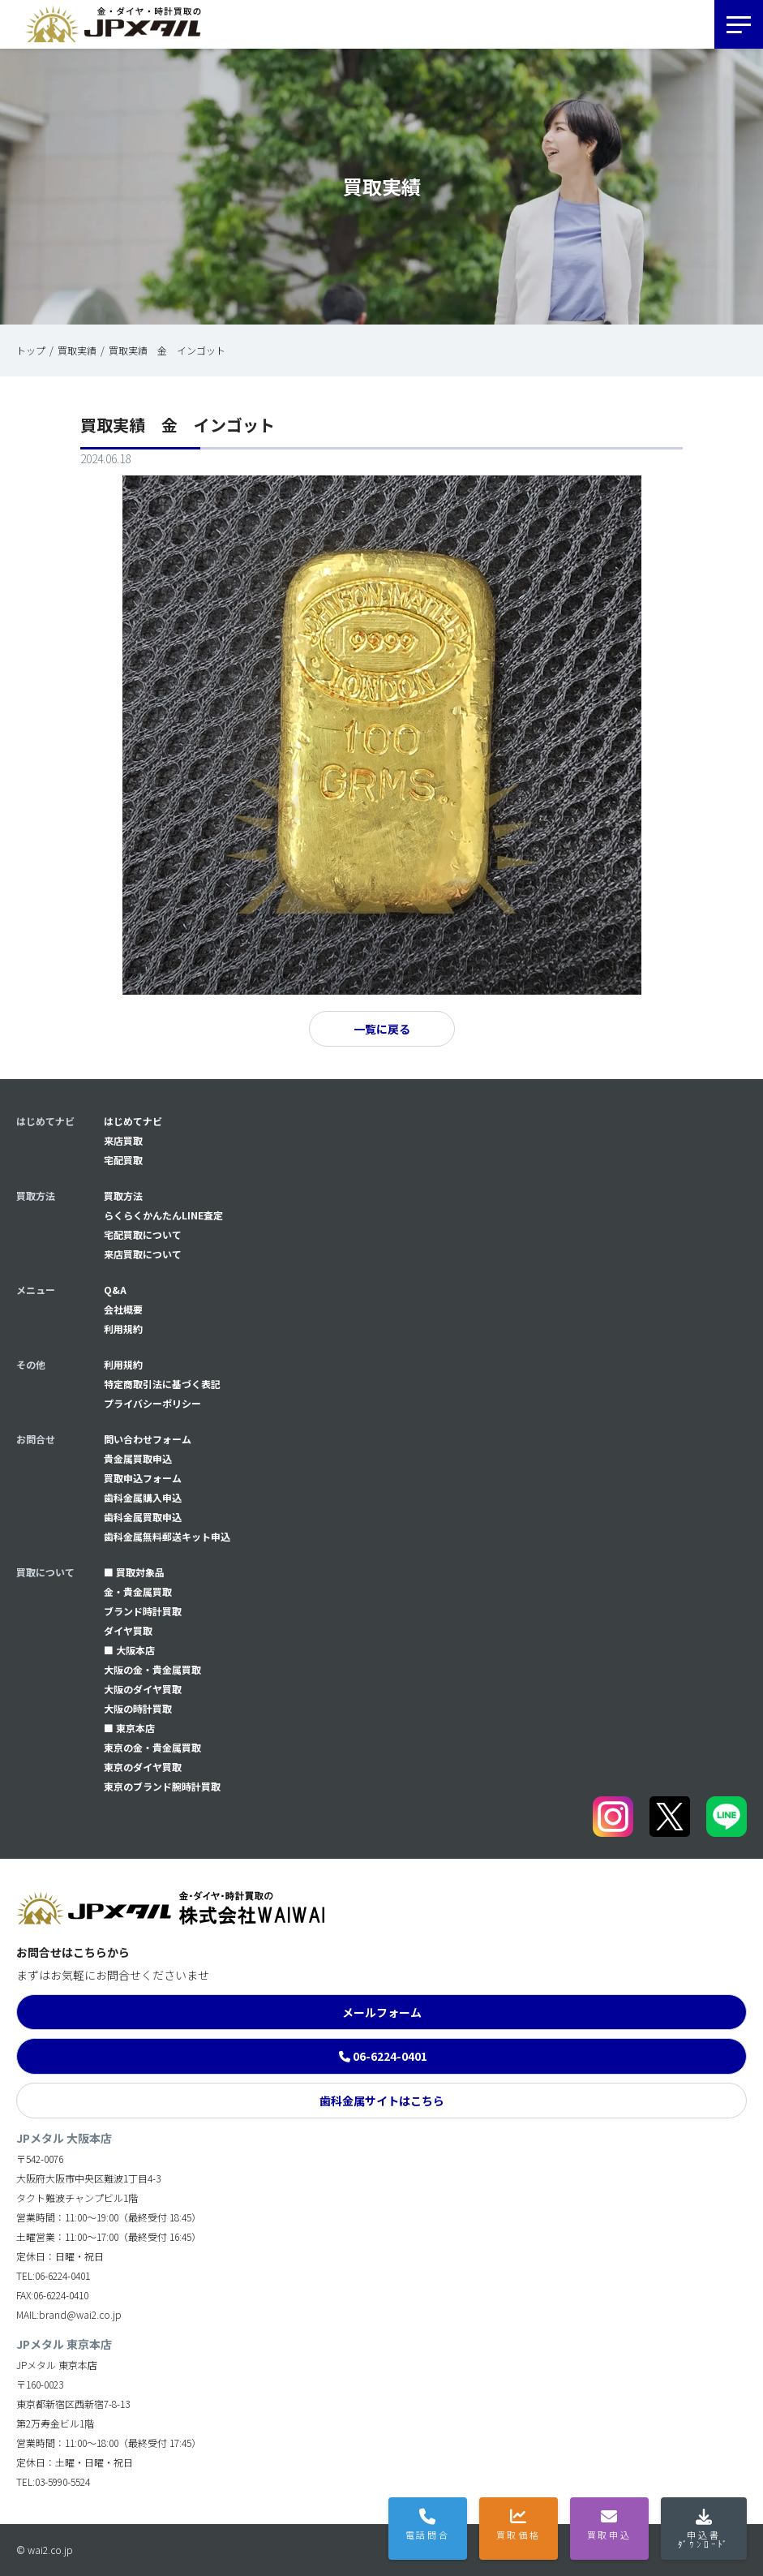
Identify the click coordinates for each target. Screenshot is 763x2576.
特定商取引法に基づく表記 (162, 1384)
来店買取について (143, 1254)
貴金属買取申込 (138, 1458)
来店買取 (123, 1140)
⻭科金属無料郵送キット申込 (167, 1536)
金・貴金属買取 (138, 1591)
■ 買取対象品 (134, 1572)
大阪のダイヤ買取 (143, 1689)
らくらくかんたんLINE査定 (163, 1215)
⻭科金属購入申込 (143, 1497)
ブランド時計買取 (143, 1611)
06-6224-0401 (390, 2056)
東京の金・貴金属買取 (152, 1747)
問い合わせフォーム (147, 1439)
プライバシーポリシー (152, 1403)
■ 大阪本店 (129, 1650)
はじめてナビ (133, 1121)
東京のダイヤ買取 (143, 1767)
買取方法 (123, 1195)
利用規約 (123, 1328)
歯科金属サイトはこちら (381, 2100)
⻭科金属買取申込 (143, 1517)
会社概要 (123, 1309)
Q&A (115, 1290)
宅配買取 (123, 1160)
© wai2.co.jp (44, 2550)
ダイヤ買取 (128, 1630)
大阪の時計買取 (138, 1708)
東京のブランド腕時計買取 (162, 1786)
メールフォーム (382, 2012)
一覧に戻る (382, 1029)
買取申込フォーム (143, 1478)
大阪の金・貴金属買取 (152, 1669)
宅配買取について (143, 1234)
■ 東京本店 (129, 1728)
